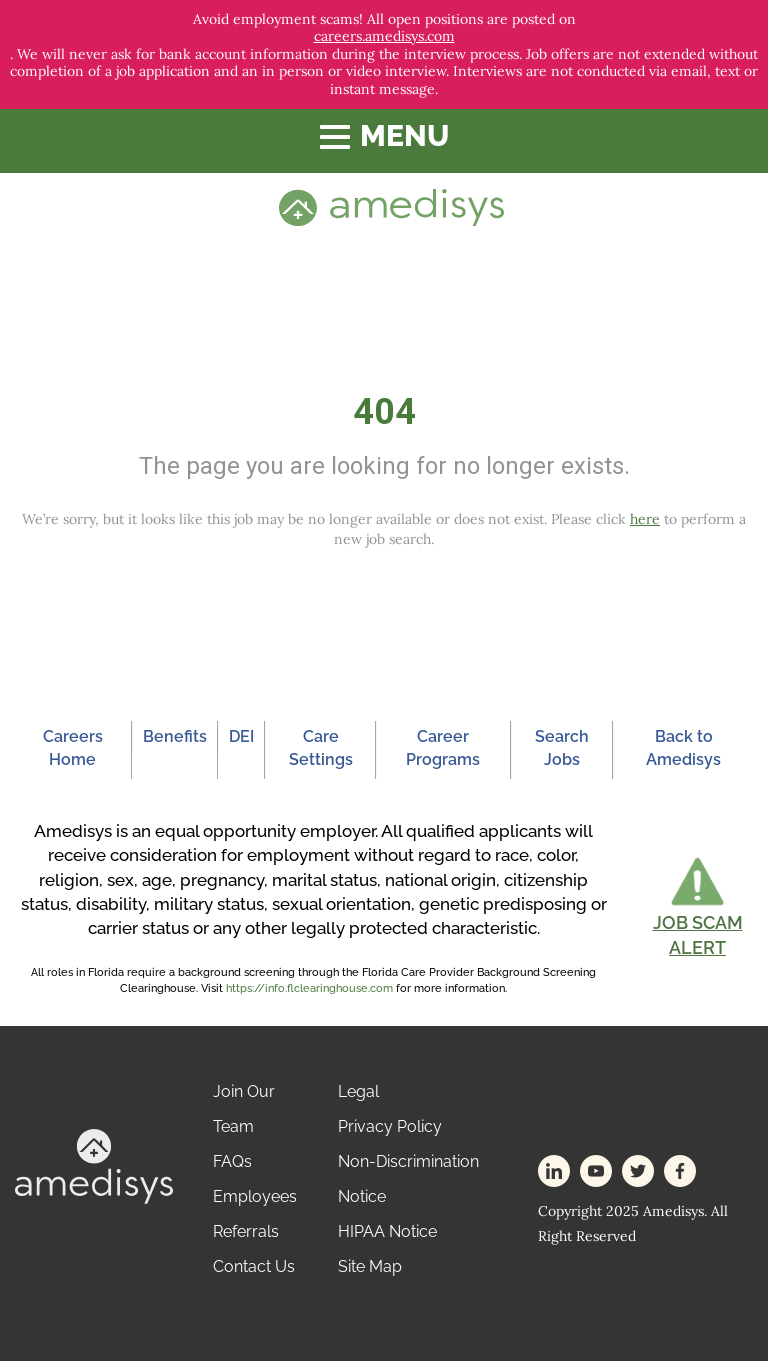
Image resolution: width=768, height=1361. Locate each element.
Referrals (246, 1231)
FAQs (232, 1161)
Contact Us (254, 1266)
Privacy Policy (390, 1126)
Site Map (370, 1266)
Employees (255, 1196)
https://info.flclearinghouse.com (309, 988)
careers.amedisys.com (384, 36)
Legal (358, 1091)
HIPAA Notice (387, 1231)
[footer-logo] (94, 1164)
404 (384, 412)
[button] (697, 907)
